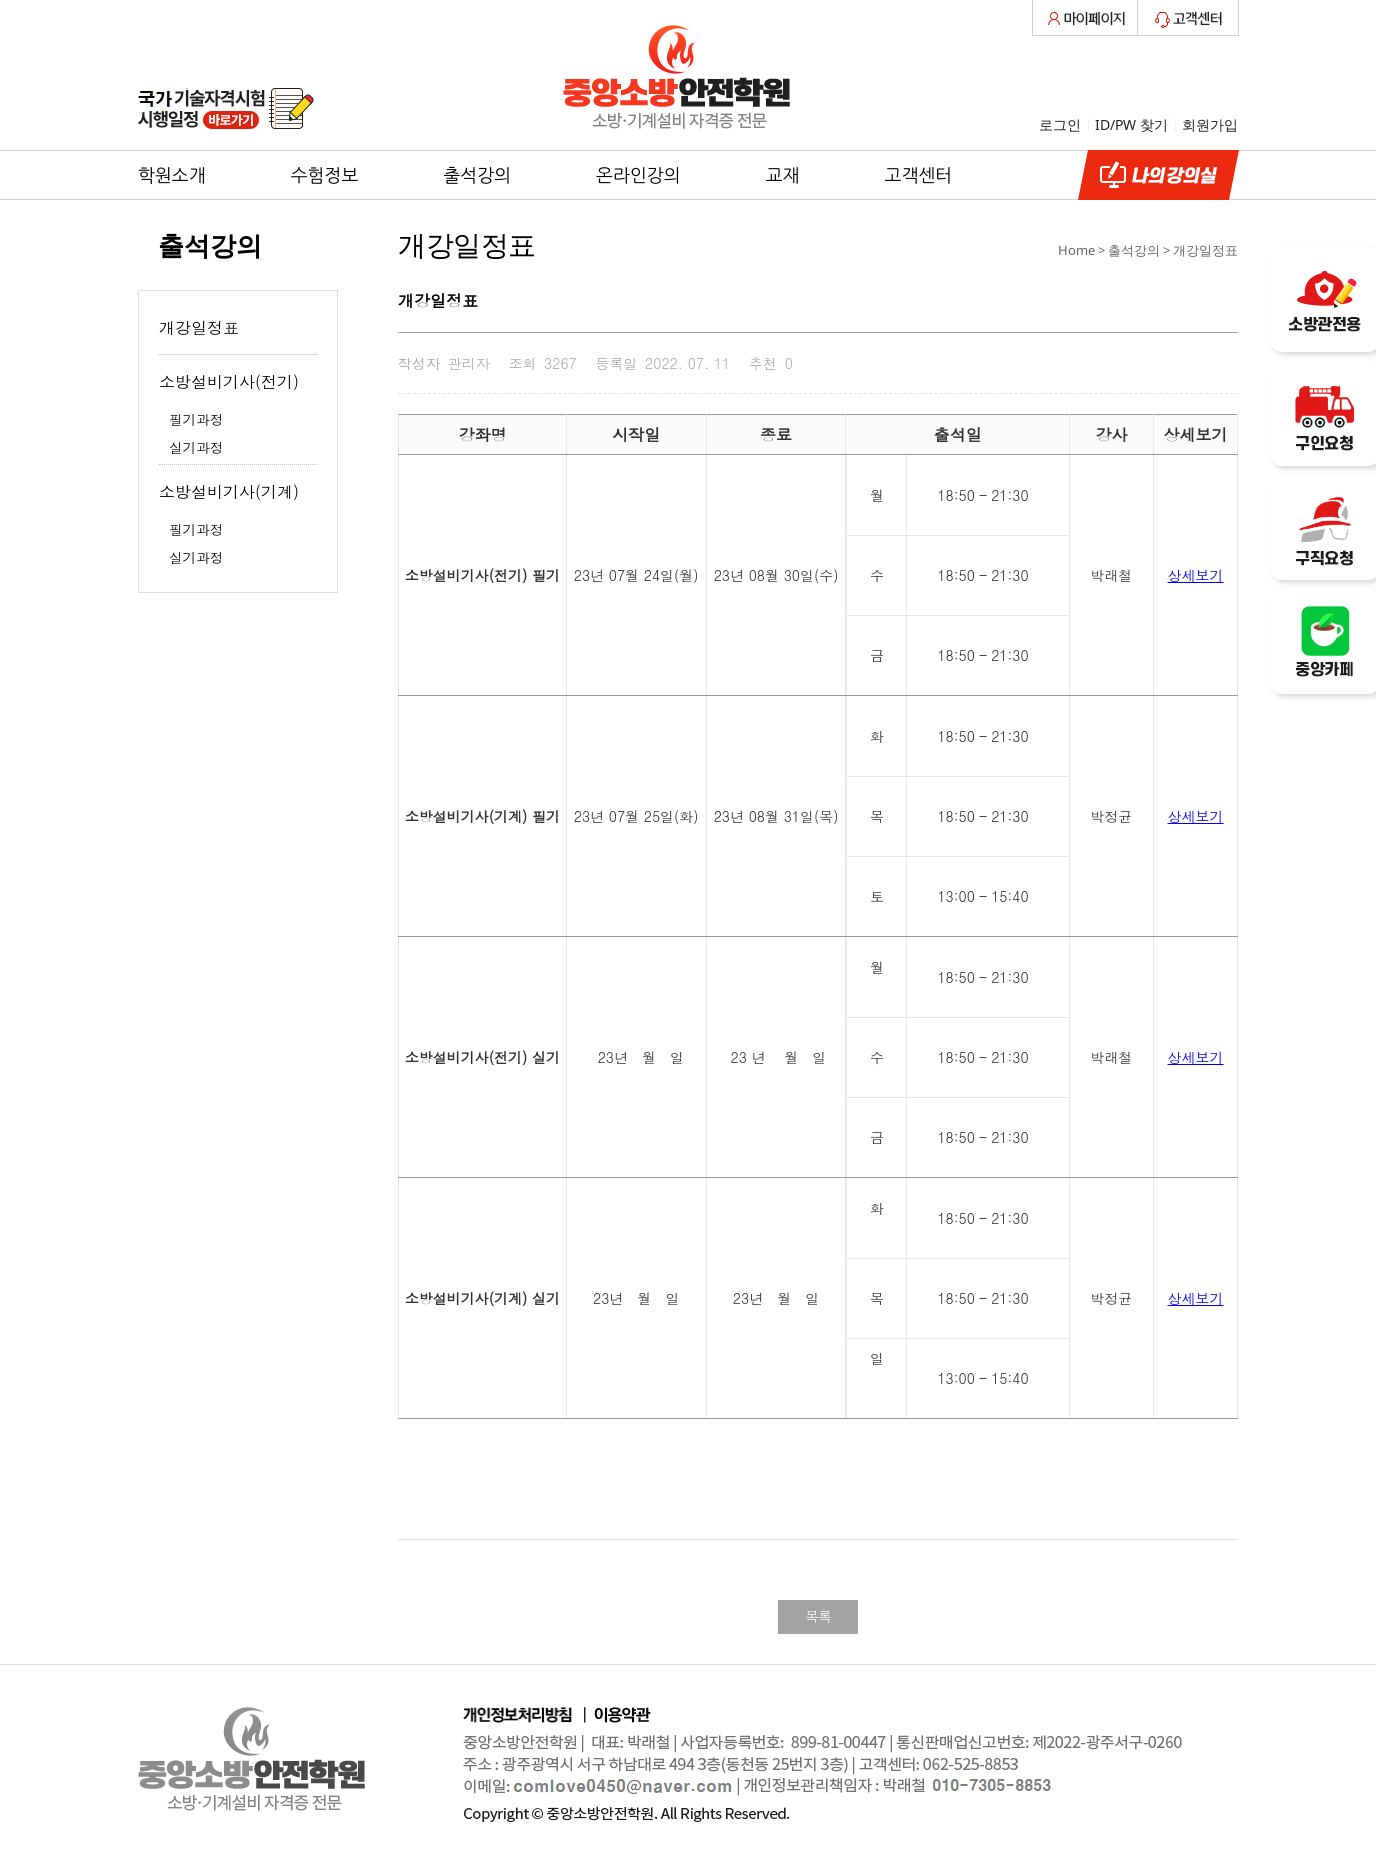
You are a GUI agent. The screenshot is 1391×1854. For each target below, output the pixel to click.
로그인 (1060, 124)
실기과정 (196, 447)
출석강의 (477, 175)
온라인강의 (638, 175)
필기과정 (196, 419)
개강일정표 (199, 327)
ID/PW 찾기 (1131, 124)
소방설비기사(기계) (229, 491)
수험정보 (325, 175)
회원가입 (1210, 124)
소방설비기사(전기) (229, 381)
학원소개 (172, 175)
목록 (818, 1616)
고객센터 (919, 175)
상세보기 (1196, 575)
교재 (783, 175)
